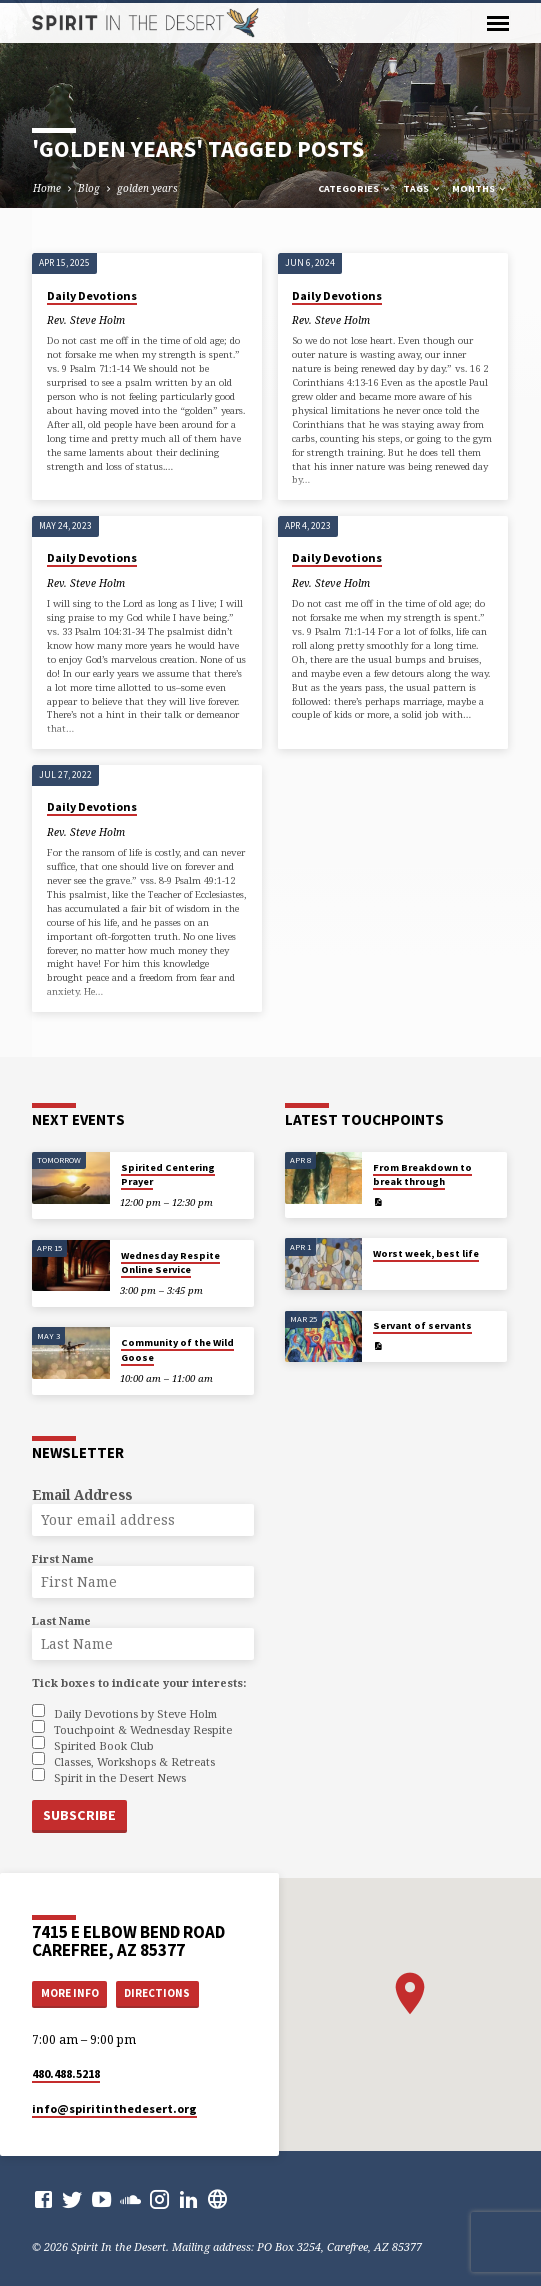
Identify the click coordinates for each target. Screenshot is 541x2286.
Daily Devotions (92, 295)
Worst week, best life (426, 1253)
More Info (70, 1991)
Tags (422, 188)
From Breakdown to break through (422, 1174)
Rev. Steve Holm (86, 320)
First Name (63, 1558)
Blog (89, 188)
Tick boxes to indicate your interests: (139, 1682)
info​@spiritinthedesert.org (114, 2105)
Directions (157, 1991)
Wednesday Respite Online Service (170, 1262)
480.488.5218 (66, 2070)
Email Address (82, 1494)
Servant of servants (422, 1326)
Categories (355, 188)
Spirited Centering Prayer (168, 1174)
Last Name (61, 1620)
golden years (147, 188)
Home (47, 188)
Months (480, 188)
